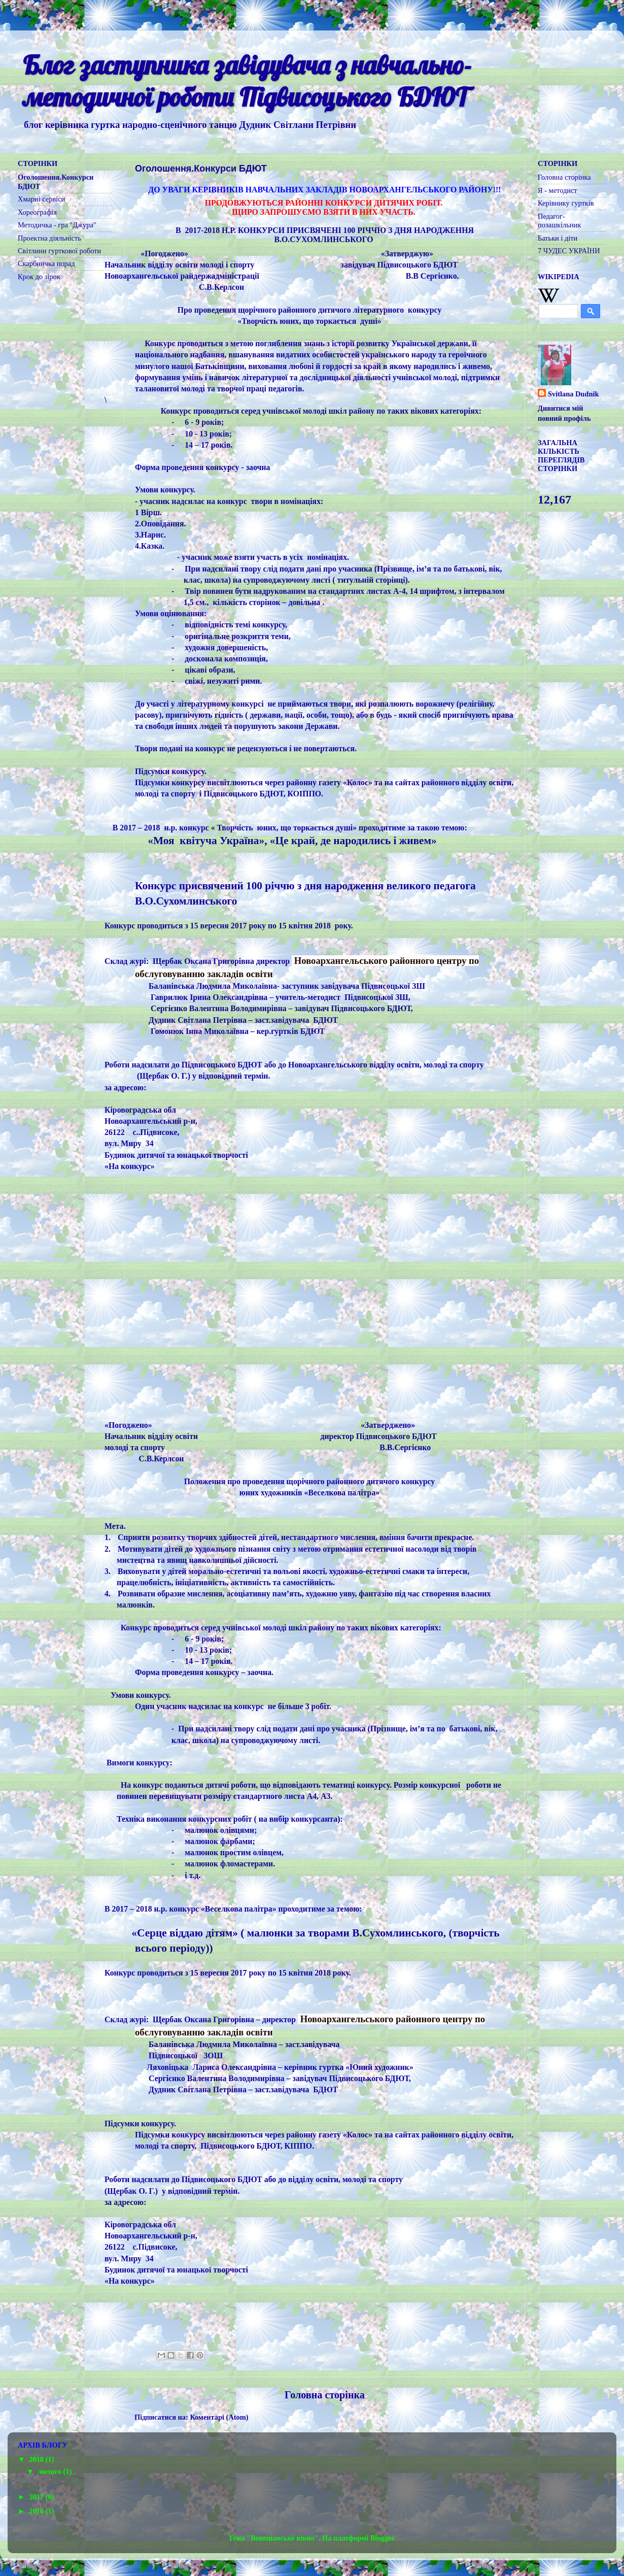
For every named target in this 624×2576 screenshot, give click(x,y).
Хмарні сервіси (41, 199)
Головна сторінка (325, 2394)
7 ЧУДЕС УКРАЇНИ (569, 251)
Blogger (382, 2538)
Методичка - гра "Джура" (57, 225)
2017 (37, 2497)
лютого (50, 2471)
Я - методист (557, 190)
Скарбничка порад (46, 263)
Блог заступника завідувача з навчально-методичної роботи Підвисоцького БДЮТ (247, 81)
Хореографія (37, 212)
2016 (37, 2511)
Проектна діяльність (49, 238)
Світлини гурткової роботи (59, 251)
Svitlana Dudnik (573, 394)
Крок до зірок (39, 277)
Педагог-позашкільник (559, 220)
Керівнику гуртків (566, 203)
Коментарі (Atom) (219, 2417)
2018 (37, 2459)
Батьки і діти (557, 238)
